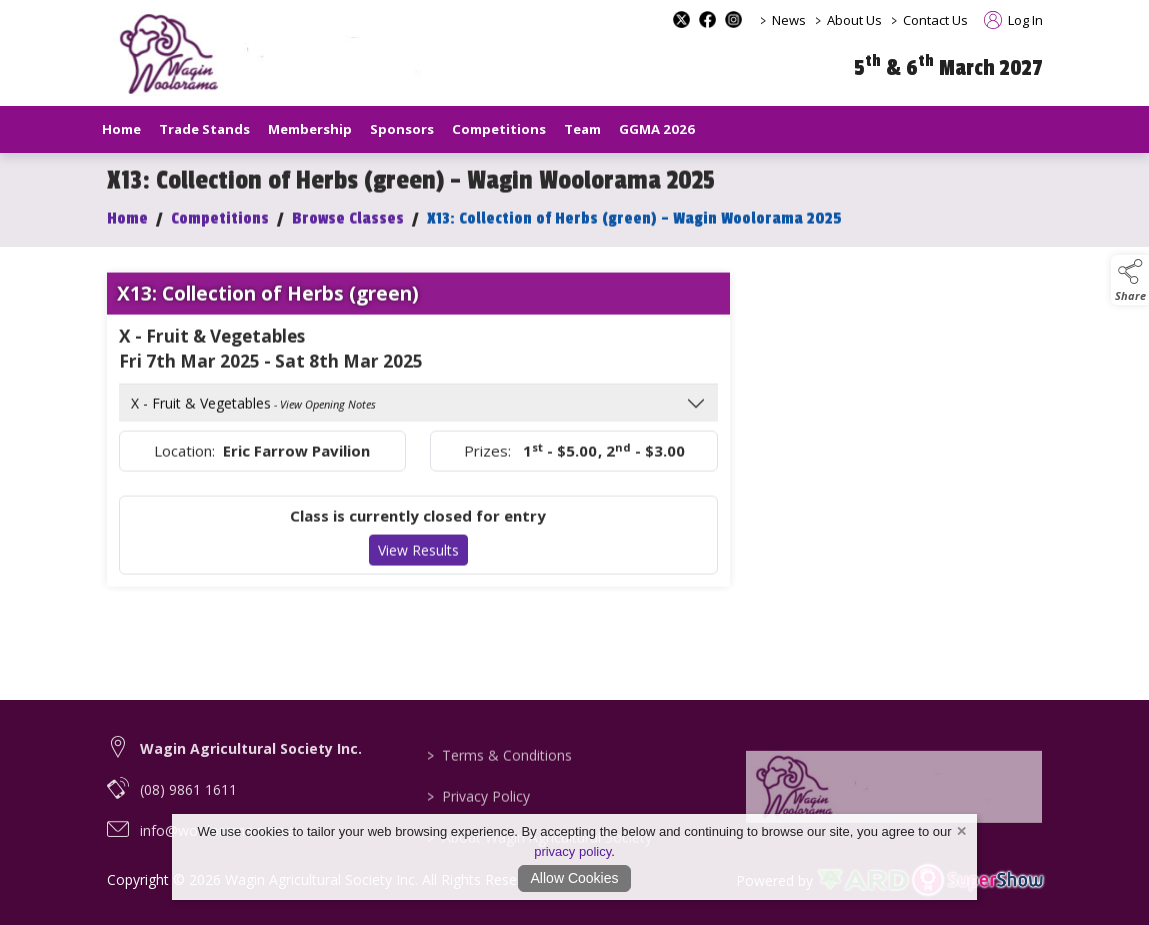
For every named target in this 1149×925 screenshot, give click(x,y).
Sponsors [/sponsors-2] (402, 129)
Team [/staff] (582, 129)
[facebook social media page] (707, 19)
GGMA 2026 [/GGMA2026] (657, 129)
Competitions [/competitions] (499, 129)
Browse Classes (348, 236)
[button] (1130, 280)
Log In (1013, 20)
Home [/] (121, 129)
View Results (418, 567)
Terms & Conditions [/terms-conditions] (499, 797)
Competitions (220, 236)
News (789, 20)
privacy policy (572, 851)
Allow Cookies (575, 878)
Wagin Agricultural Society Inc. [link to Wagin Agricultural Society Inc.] (251, 777)
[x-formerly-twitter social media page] (681, 19)
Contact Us (935, 20)
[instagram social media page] (733, 19)
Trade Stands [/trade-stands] (204, 129)
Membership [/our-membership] (310, 129)
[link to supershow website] (977, 880)
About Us (854, 20)
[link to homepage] (297, 54)
